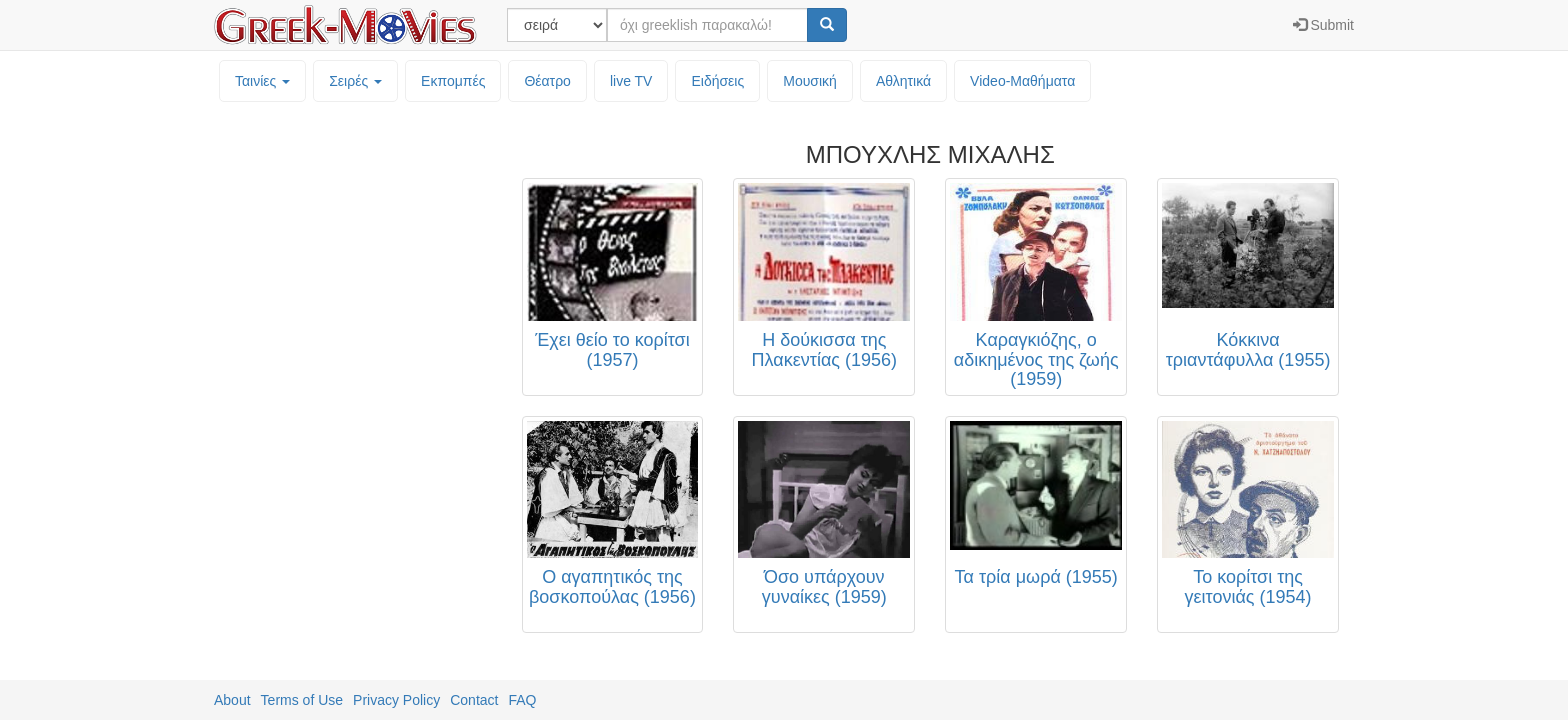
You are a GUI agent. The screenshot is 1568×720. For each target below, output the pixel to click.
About (232, 700)
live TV (631, 81)
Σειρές (355, 81)
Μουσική (810, 81)
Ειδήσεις (717, 81)
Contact (474, 700)
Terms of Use (302, 700)
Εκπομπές (453, 81)
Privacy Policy (396, 700)
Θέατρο (547, 81)
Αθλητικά (903, 81)
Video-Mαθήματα (1022, 81)
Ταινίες (262, 81)
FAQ (522, 700)
